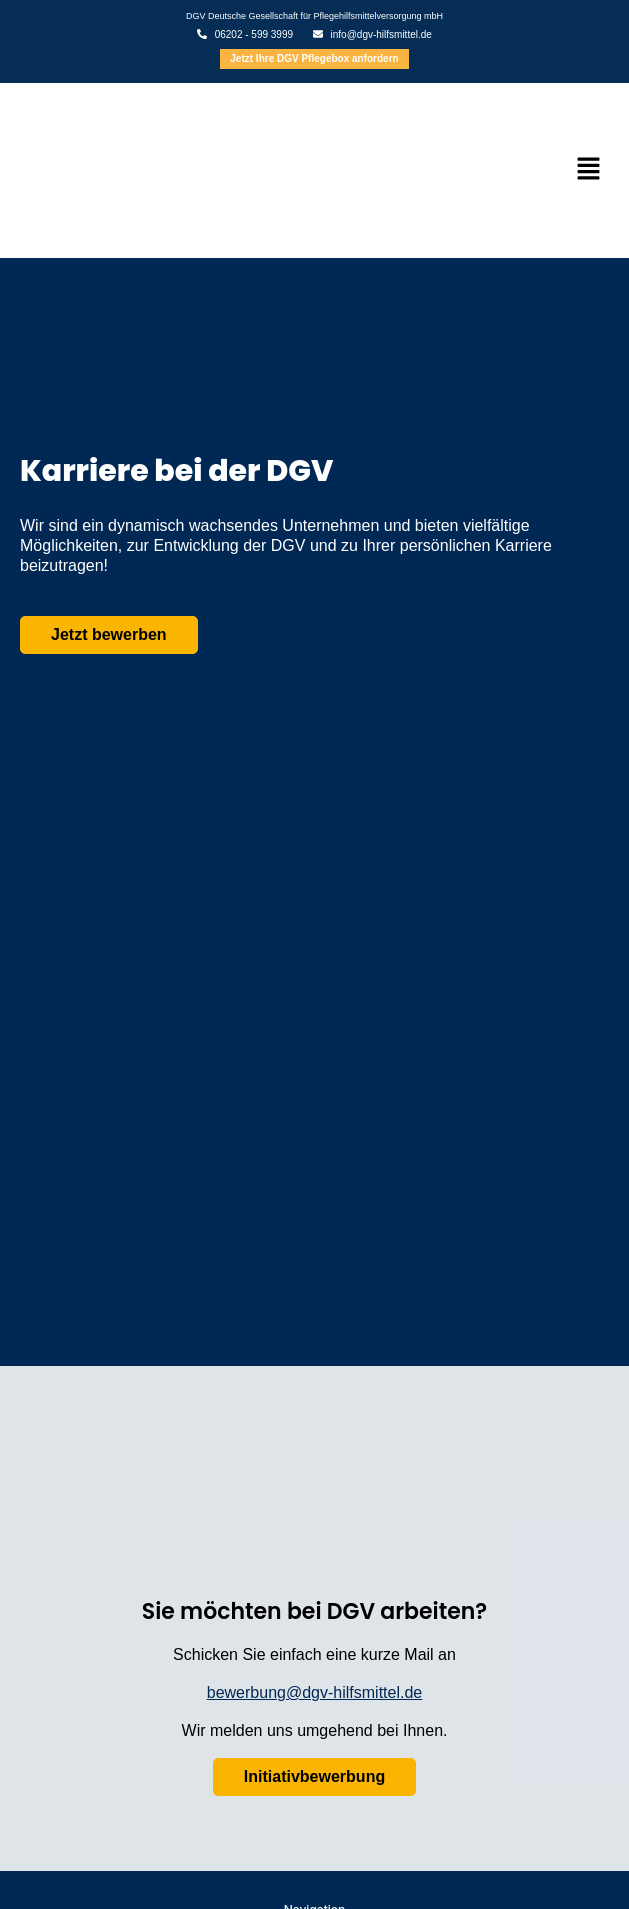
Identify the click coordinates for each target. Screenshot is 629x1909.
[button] (589, 170)
